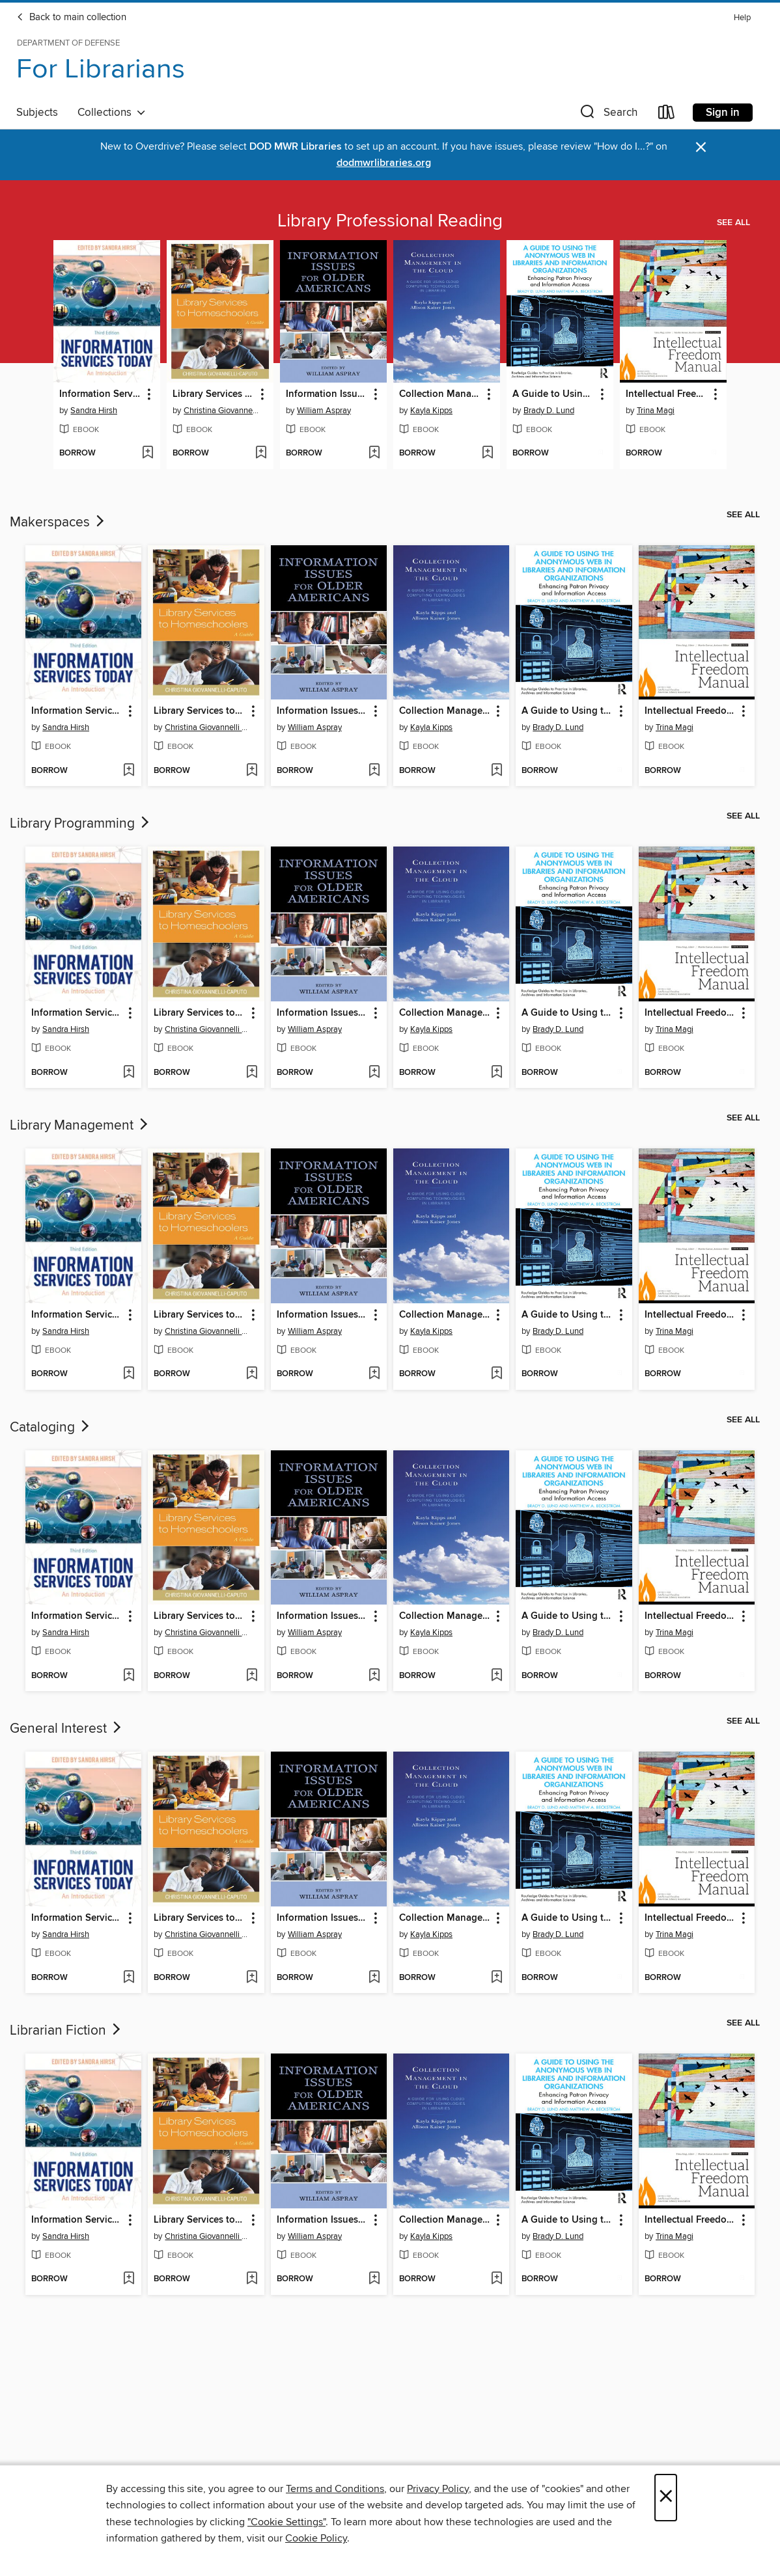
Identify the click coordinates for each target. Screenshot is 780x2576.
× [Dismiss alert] (701, 147)
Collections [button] (111, 112)
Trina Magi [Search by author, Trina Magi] (656, 410)
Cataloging (51, 1427)
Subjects (37, 112)
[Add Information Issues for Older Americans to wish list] (374, 453)
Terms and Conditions (335, 2488)
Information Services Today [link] (100, 394)
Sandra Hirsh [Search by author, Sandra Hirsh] (93, 410)
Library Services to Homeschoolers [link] (214, 394)
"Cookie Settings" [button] (286, 2522)
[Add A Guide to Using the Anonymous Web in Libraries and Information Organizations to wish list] (600, 453)
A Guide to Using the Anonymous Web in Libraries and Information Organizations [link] (553, 394)
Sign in (723, 112)
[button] (607, 115)
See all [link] (733, 222)
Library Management (80, 1125)
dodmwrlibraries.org (384, 163)
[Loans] (666, 115)
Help (742, 18)
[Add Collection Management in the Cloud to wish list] (487, 453)
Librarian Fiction (66, 2030)
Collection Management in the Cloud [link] (440, 394)
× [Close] (666, 2497)
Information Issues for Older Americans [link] (327, 394)
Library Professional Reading (390, 221)
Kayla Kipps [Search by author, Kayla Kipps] (431, 410)
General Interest (67, 1728)
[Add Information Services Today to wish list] (147, 453)
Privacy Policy (438, 2488)
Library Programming (81, 823)
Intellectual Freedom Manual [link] (667, 394)
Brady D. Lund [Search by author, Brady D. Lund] (548, 410)
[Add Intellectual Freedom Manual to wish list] (714, 453)
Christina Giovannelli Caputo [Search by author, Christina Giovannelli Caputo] (222, 410)
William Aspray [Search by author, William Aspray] (324, 410)
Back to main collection (71, 17)
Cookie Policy (316, 2538)
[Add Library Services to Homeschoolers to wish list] (261, 453)
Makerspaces (58, 522)
